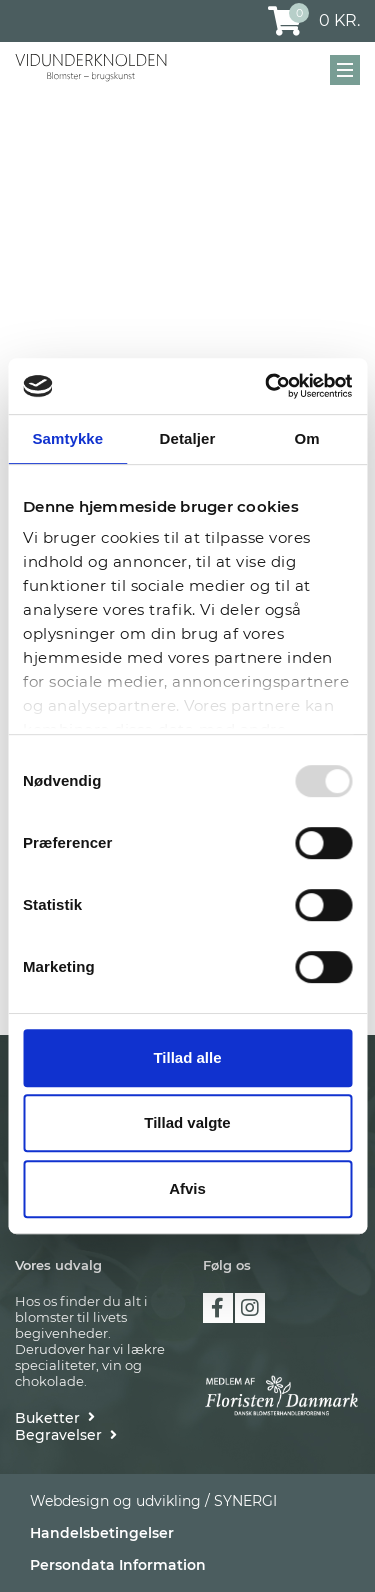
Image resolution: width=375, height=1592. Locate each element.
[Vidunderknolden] (91, 67)
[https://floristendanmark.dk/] (282, 1395)
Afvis (187, 1188)
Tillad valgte (187, 1122)
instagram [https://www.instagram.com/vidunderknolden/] (250, 1308)
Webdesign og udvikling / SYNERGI (153, 1501)
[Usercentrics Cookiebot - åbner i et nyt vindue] (267, 386)
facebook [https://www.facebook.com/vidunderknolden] (218, 1308)
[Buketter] (55, 1418)
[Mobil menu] (345, 70)
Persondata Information (118, 1565)
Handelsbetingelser (102, 1533)
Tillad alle (187, 1057)
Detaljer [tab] (188, 438)
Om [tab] (307, 438)
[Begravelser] (66, 1435)
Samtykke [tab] (67, 438)
